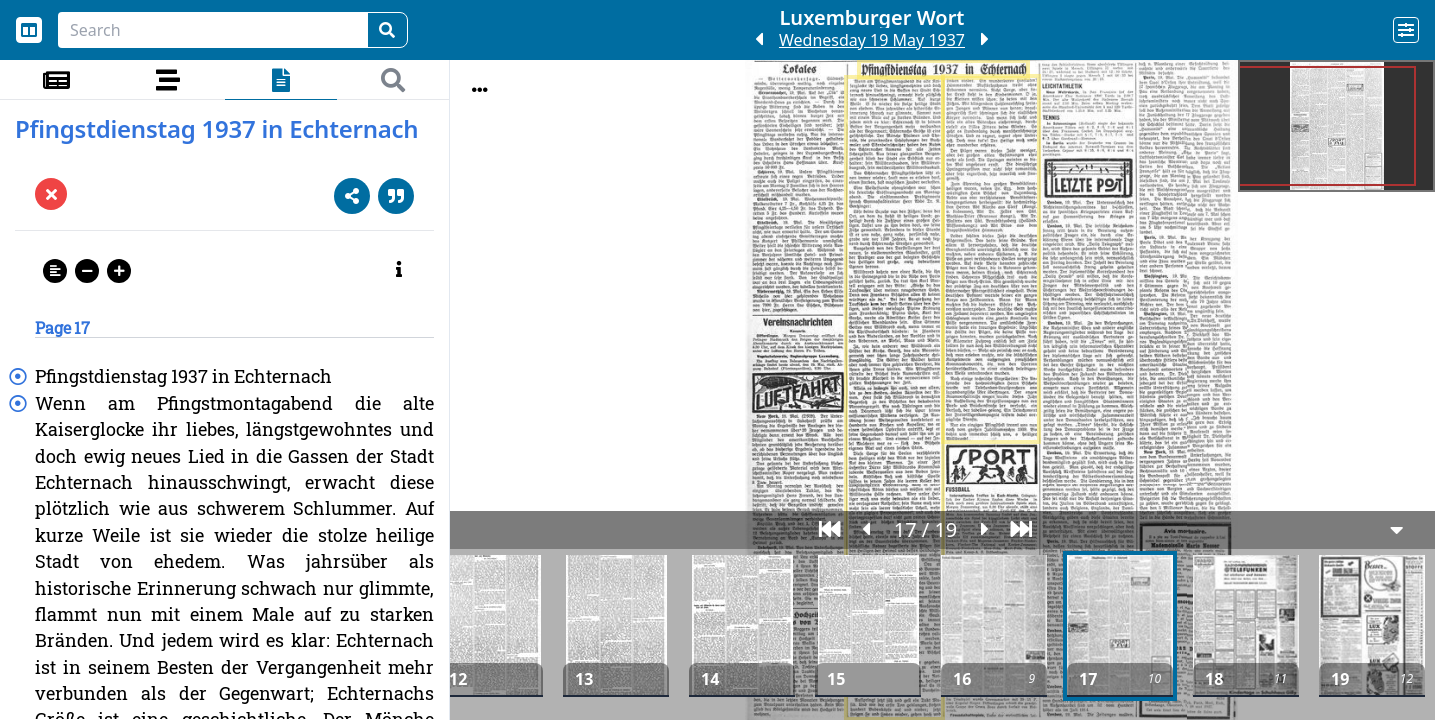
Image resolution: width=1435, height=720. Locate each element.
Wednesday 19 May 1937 (872, 40)
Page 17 (62, 327)
